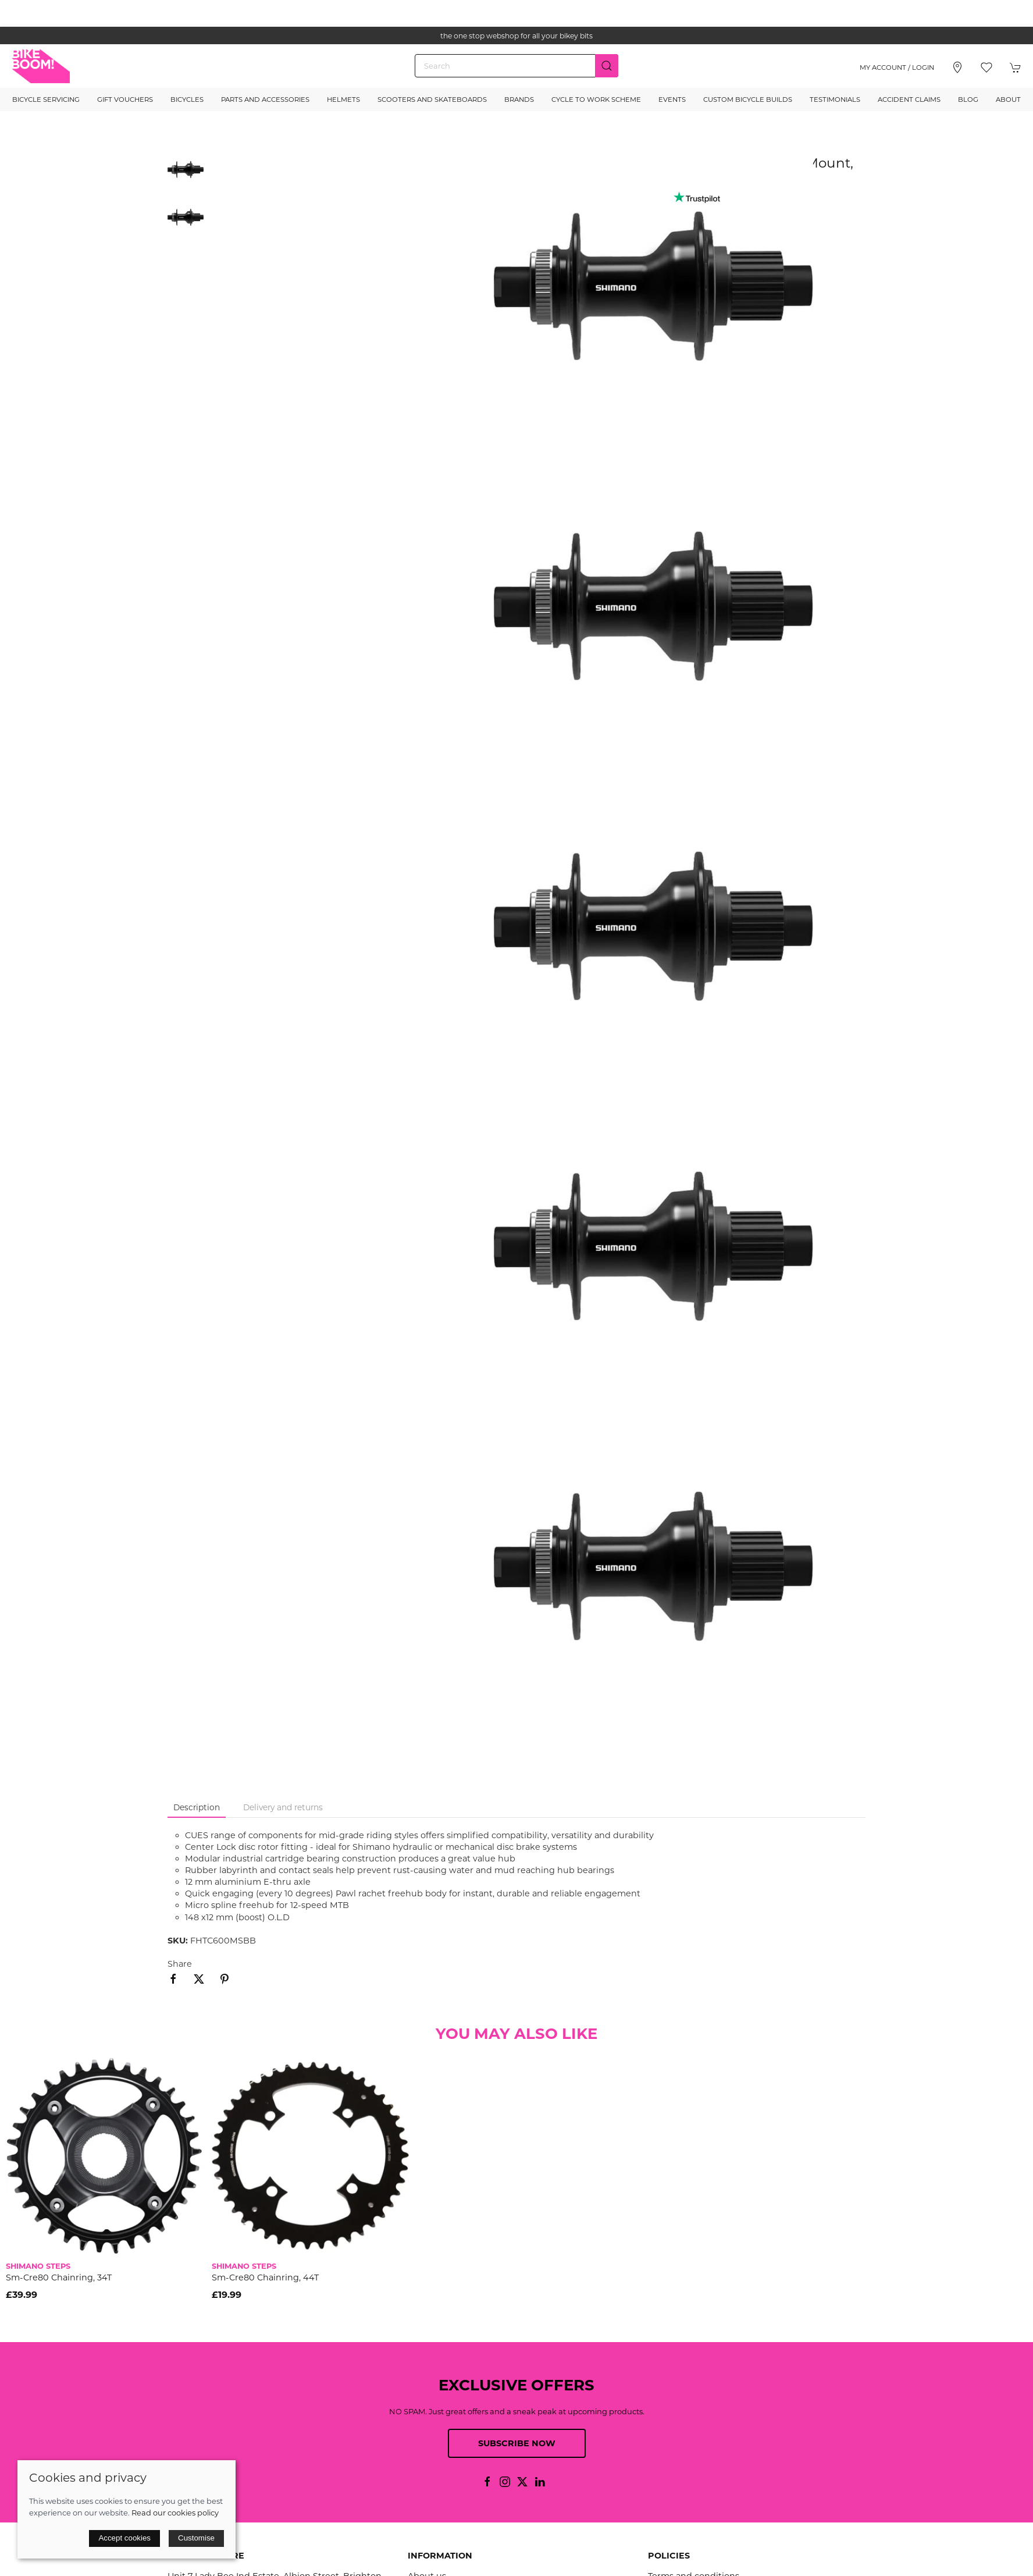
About (1008, 99)
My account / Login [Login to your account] (897, 67)
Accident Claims (909, 99)
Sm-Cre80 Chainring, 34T (59, 2277)
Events (672, 99)
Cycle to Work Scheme (596, 99)
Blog (968, 99)
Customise (196, 2538)
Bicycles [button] (187, 99)
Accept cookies (124, 2538)
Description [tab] (196, 1807)
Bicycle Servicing (46, 99)
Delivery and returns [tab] (283, 1807)
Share (180, 1964)
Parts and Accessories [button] (265, 99)
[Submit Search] (606, 65)
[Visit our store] (957, 67)
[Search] (516, 65)
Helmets (343, 99)
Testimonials (835, 99)
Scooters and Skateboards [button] (432, 99)
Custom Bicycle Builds (747, 99)
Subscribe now (516, 2443)
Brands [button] (519, 99)
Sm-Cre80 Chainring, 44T (265, 2277)
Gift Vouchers (125, 99)
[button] (986, 67)
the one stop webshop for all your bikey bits (516, 35)
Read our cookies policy (175, 2512)
